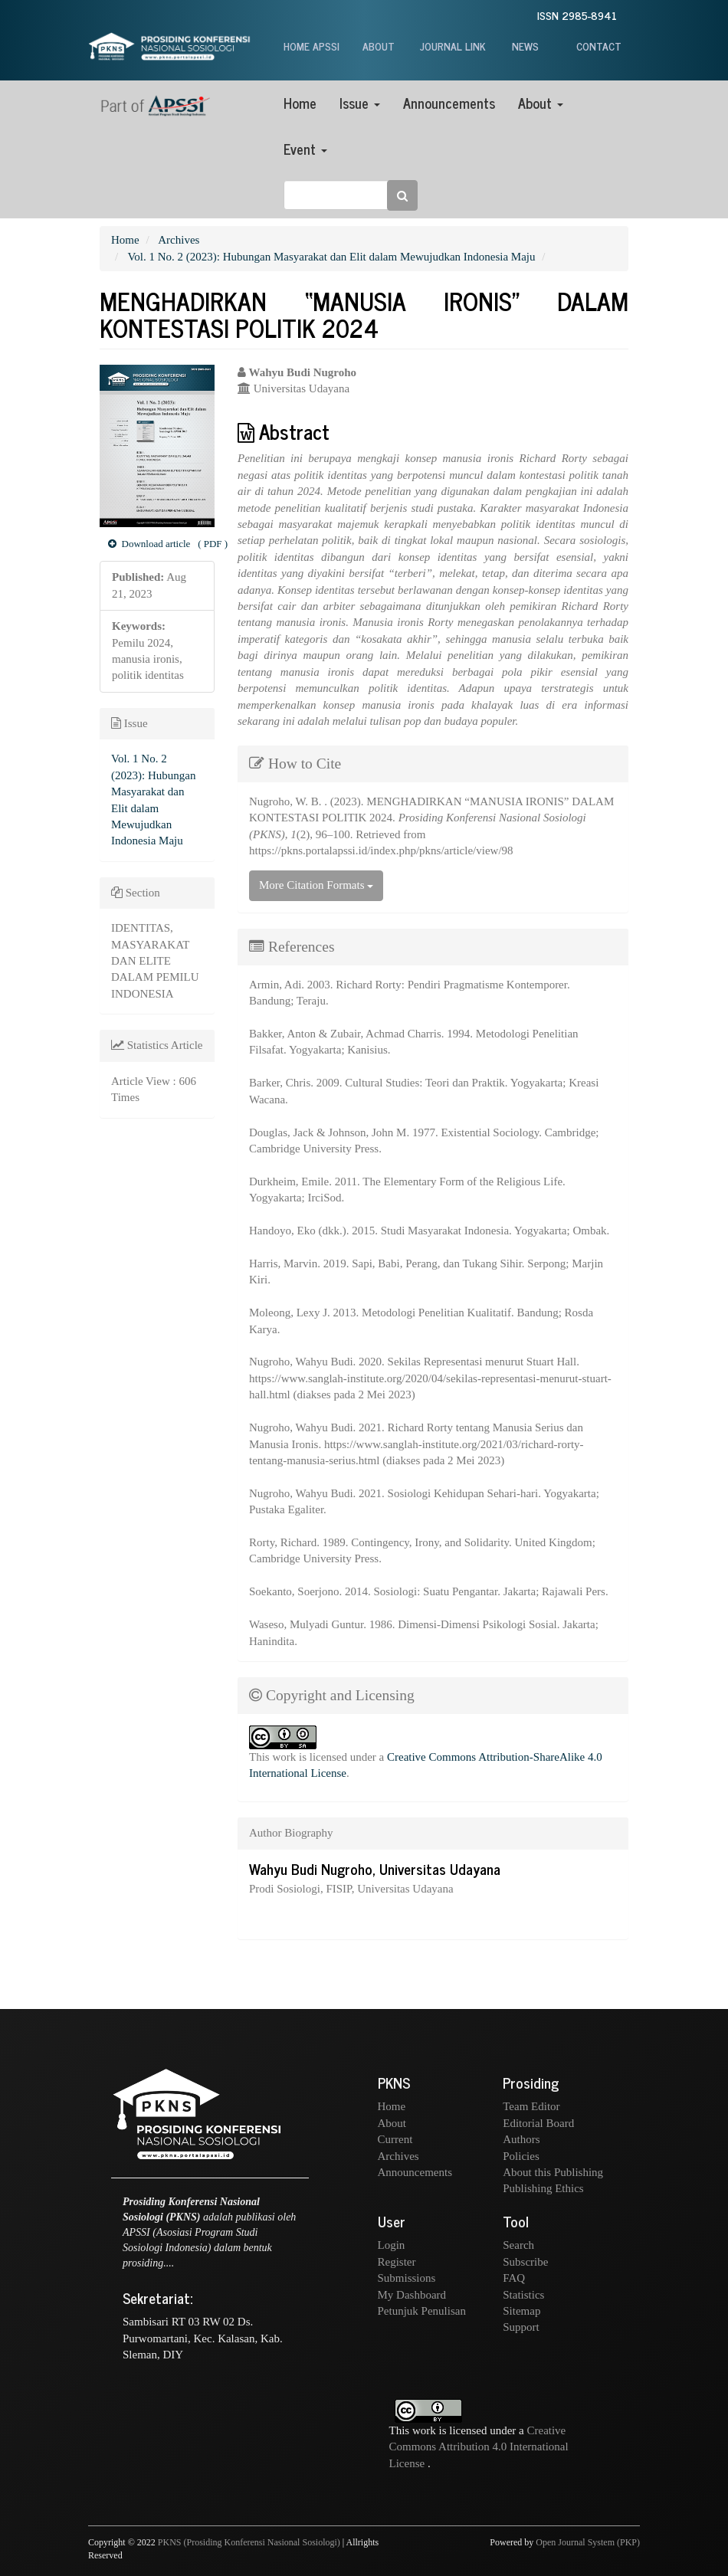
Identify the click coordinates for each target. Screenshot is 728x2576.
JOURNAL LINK (453, 45)
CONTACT (598, 45)
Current (395, 2139)
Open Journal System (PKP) (588, 2542)
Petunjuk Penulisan (422, 2311)
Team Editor (531, 2106)
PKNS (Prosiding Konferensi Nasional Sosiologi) (249, 2542)
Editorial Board (538, 2123)
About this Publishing (553, 2172)
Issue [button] (359, 102)
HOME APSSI (311, 45)
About (392, 2123)
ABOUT (378, 45)
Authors (521, 2139)
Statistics (523, 2295)
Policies (521, 2156)
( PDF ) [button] (161, 543)
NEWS (525, 45)
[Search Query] (345, 195)
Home (300, 102)
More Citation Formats (316, 885)
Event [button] (305, 148)
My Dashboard (412, 2295)
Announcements (449, 102)
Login (391, 2245)
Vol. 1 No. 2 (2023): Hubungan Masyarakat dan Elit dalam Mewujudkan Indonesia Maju (331, 257)
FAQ (514, 2278)
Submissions (407, 2278)
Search (518, 2245)
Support (521, 2327)
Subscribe (525, 2262)
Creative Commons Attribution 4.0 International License (479, 2446)
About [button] (540, 102)
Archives (178, 240)
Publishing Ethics (543, 2188)
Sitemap (521, 2311)
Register (397, 2262)
